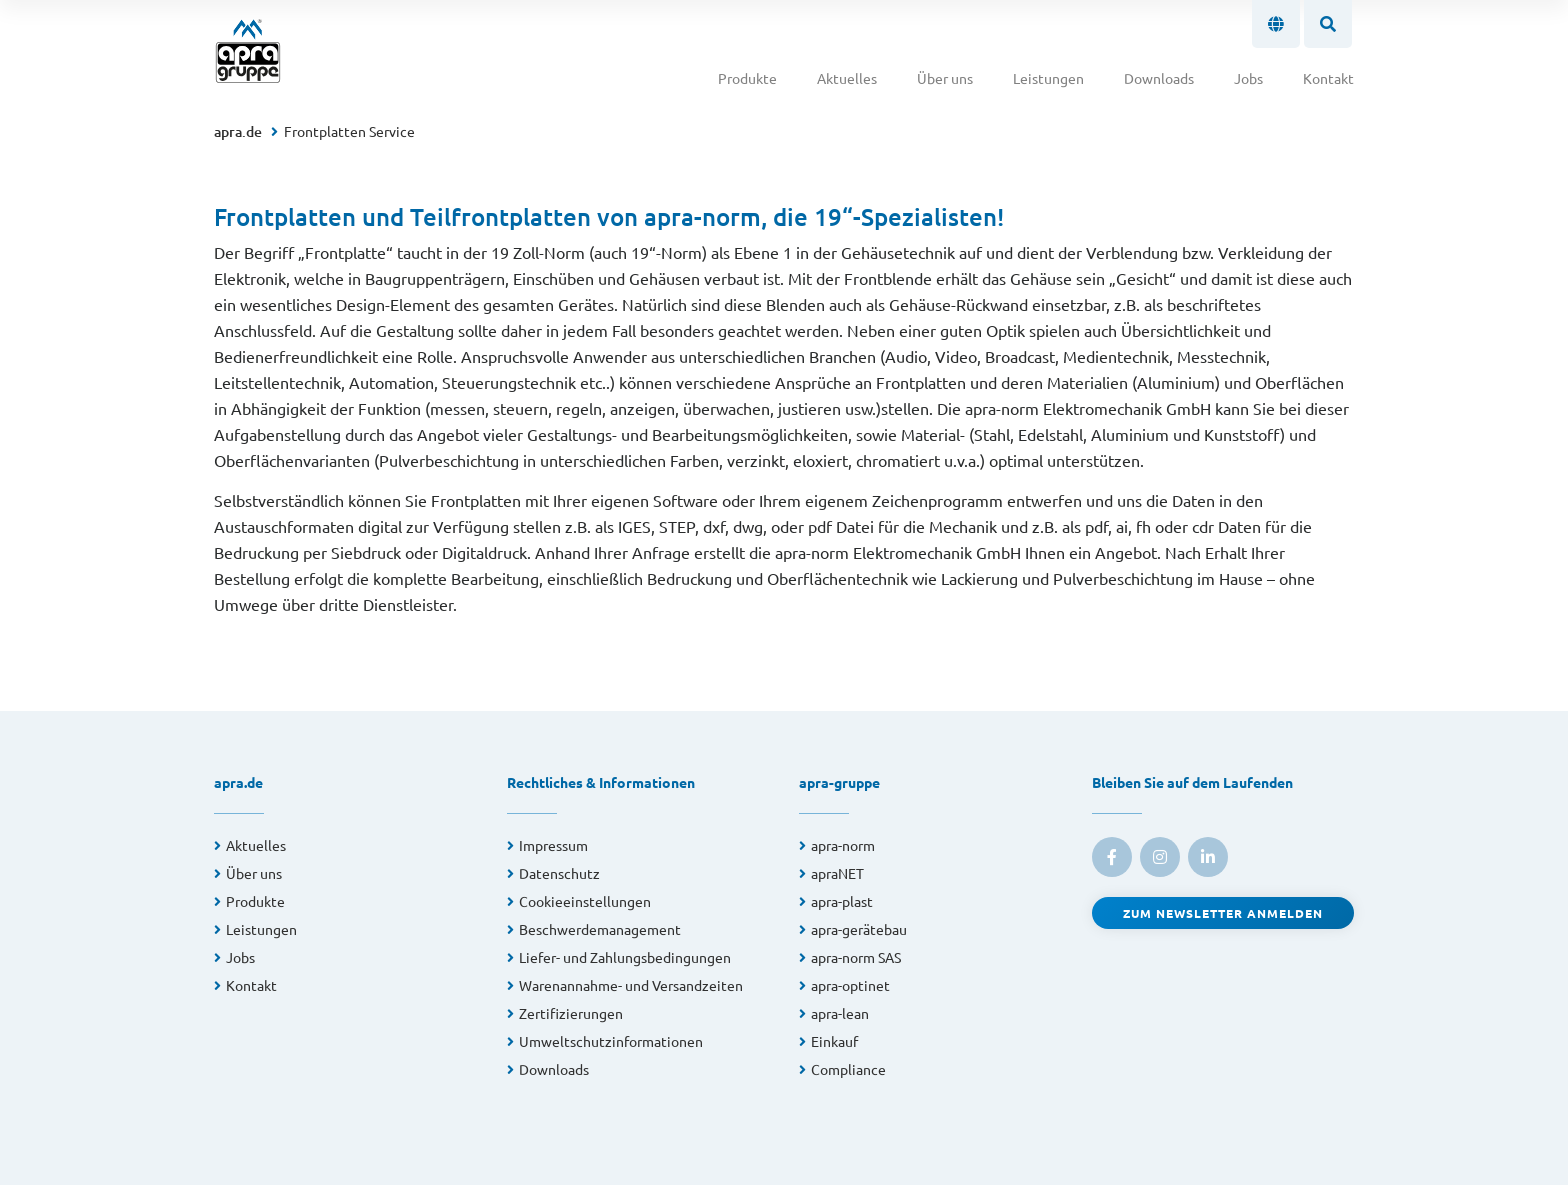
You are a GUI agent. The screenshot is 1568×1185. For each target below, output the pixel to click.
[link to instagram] (1160, 857)
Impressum (553, 845)
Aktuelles (847, 78)
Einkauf (834, 1041)
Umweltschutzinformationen (611, 1041)
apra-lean (840, 1013)
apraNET (837, 873)
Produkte (747, 78)
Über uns (945, 78)
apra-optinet (850, 985)
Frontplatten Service (349, 131)
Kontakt (1328, 78)
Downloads (1159, 78)
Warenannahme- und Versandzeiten (631, 985)
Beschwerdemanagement (600, 929)
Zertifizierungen (571, 1013)
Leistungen (1048, 78)
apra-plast (842, 901)
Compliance (848, 1069)
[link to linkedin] (1208, 857)
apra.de (238, 131)
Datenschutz (559, 873)
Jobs (1248, 78)
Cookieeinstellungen (585, 901)
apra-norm (843, 845)
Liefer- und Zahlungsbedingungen (625, 957)
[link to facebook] (1112, 857)
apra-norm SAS (856, 957)
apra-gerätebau (859, 929)
